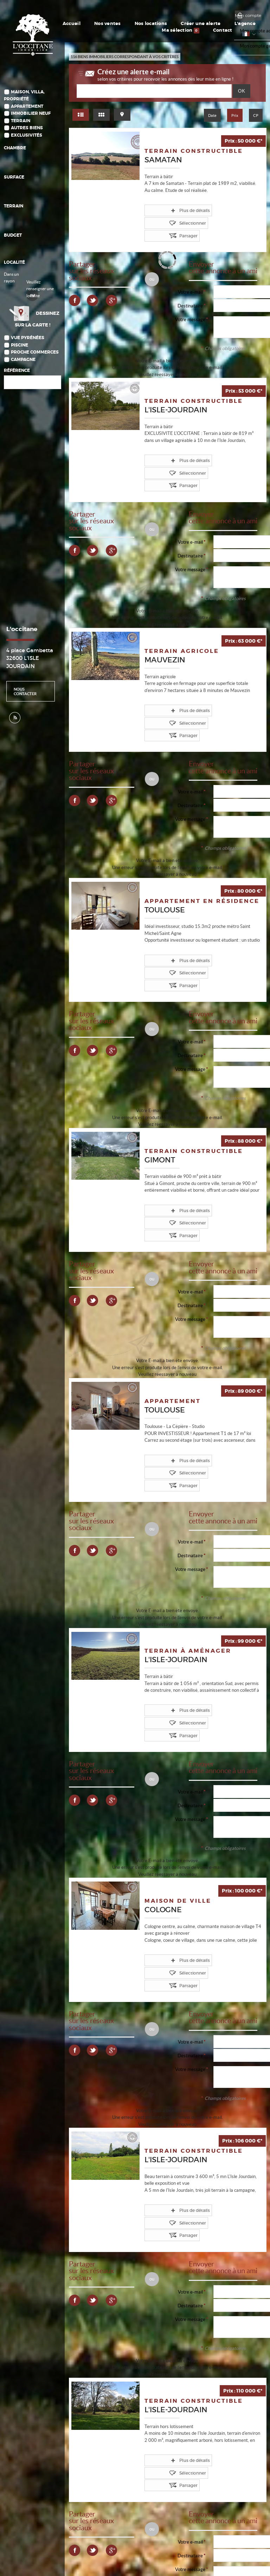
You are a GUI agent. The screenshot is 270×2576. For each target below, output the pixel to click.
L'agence (177, 23)
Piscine (19, 354)
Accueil (60, 23)
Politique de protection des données (48, 2554)
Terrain (20, 121)
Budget (13, 235)
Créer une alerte (148, 23)
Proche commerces (35, 361)
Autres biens (27, 128)
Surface (14, 177)
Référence (17, 379)
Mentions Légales (82, 2541)
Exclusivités (26, 135)
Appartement (27, 106)
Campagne (23, 369)
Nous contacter (25, 700)
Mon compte (248, 15)
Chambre (15, 148)
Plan (78, 2562)
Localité (14, 262)
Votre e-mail (190, 277)
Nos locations (113, 23)
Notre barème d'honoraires (40, 2562)
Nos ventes (83, 23)
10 (213, 2492)
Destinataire (190, 290)
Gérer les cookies (103, 2554)
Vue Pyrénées (27, 347)
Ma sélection (207, 24)
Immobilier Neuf (31, 113)
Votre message (190, 304)
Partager (166, 221)
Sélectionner (216, 209)
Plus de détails (172, 209)
